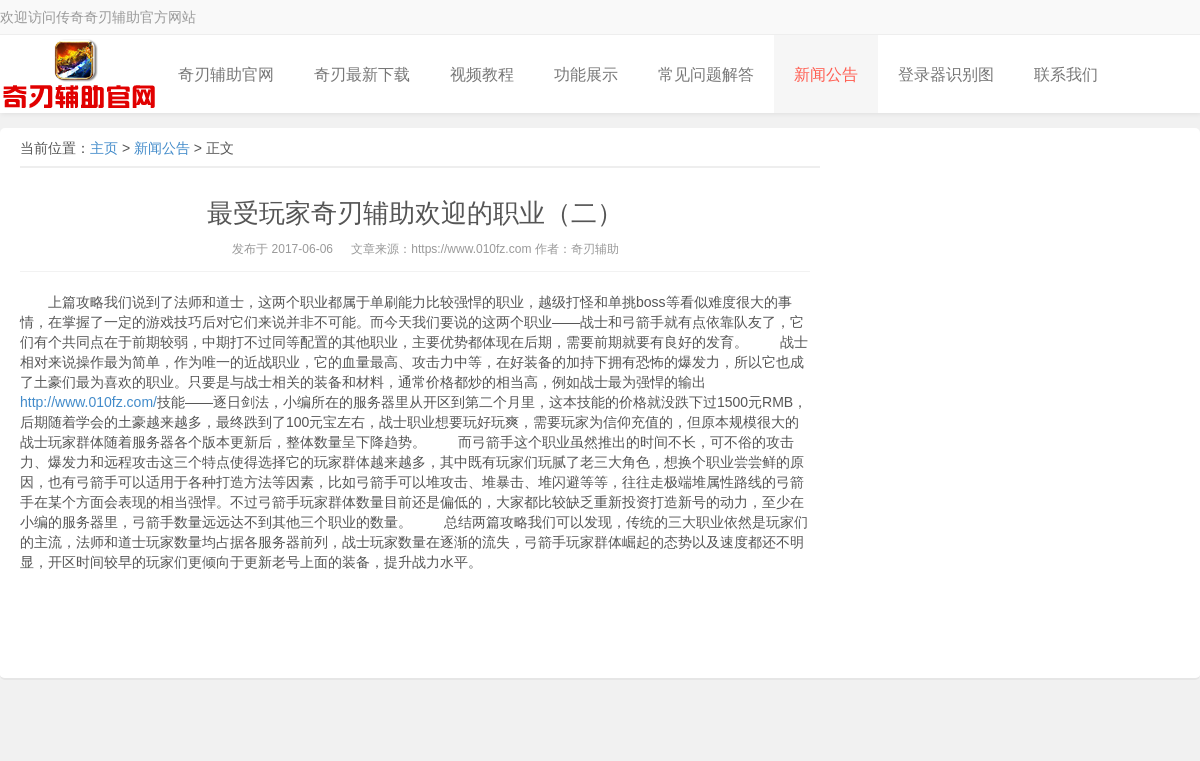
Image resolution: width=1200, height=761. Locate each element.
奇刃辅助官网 (226, 74)
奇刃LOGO (79, 74)
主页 (104, 148)
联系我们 (1066, 74)
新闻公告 (826, 74)
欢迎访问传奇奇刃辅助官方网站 (98, 17)
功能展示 (586, 74)
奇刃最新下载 (362, 74)
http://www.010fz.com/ (88, 402)
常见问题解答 (706, 74)
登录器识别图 (946, 74)
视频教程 (482, 74)
